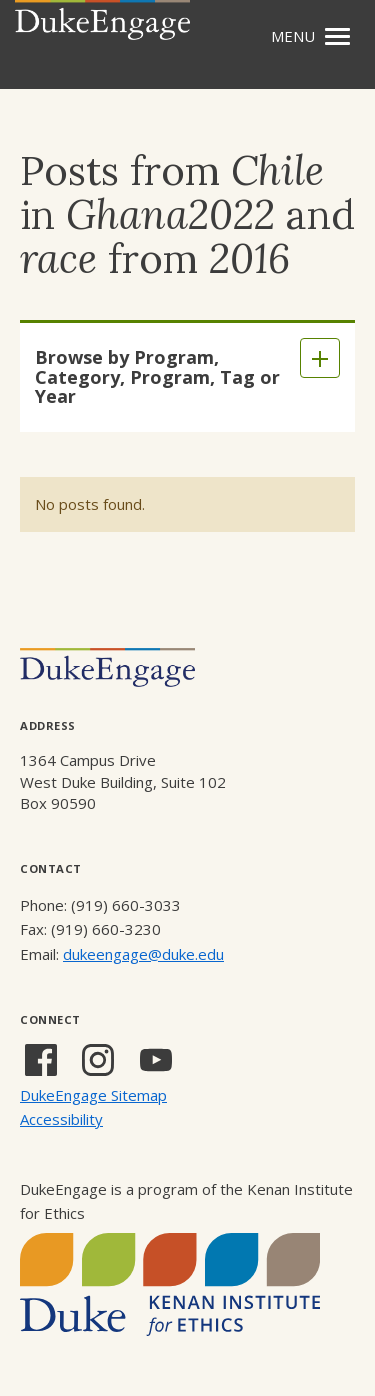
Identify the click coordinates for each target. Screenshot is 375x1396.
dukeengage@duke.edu (143, 954)
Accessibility (61, 1119)
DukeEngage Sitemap (93, 1095)
